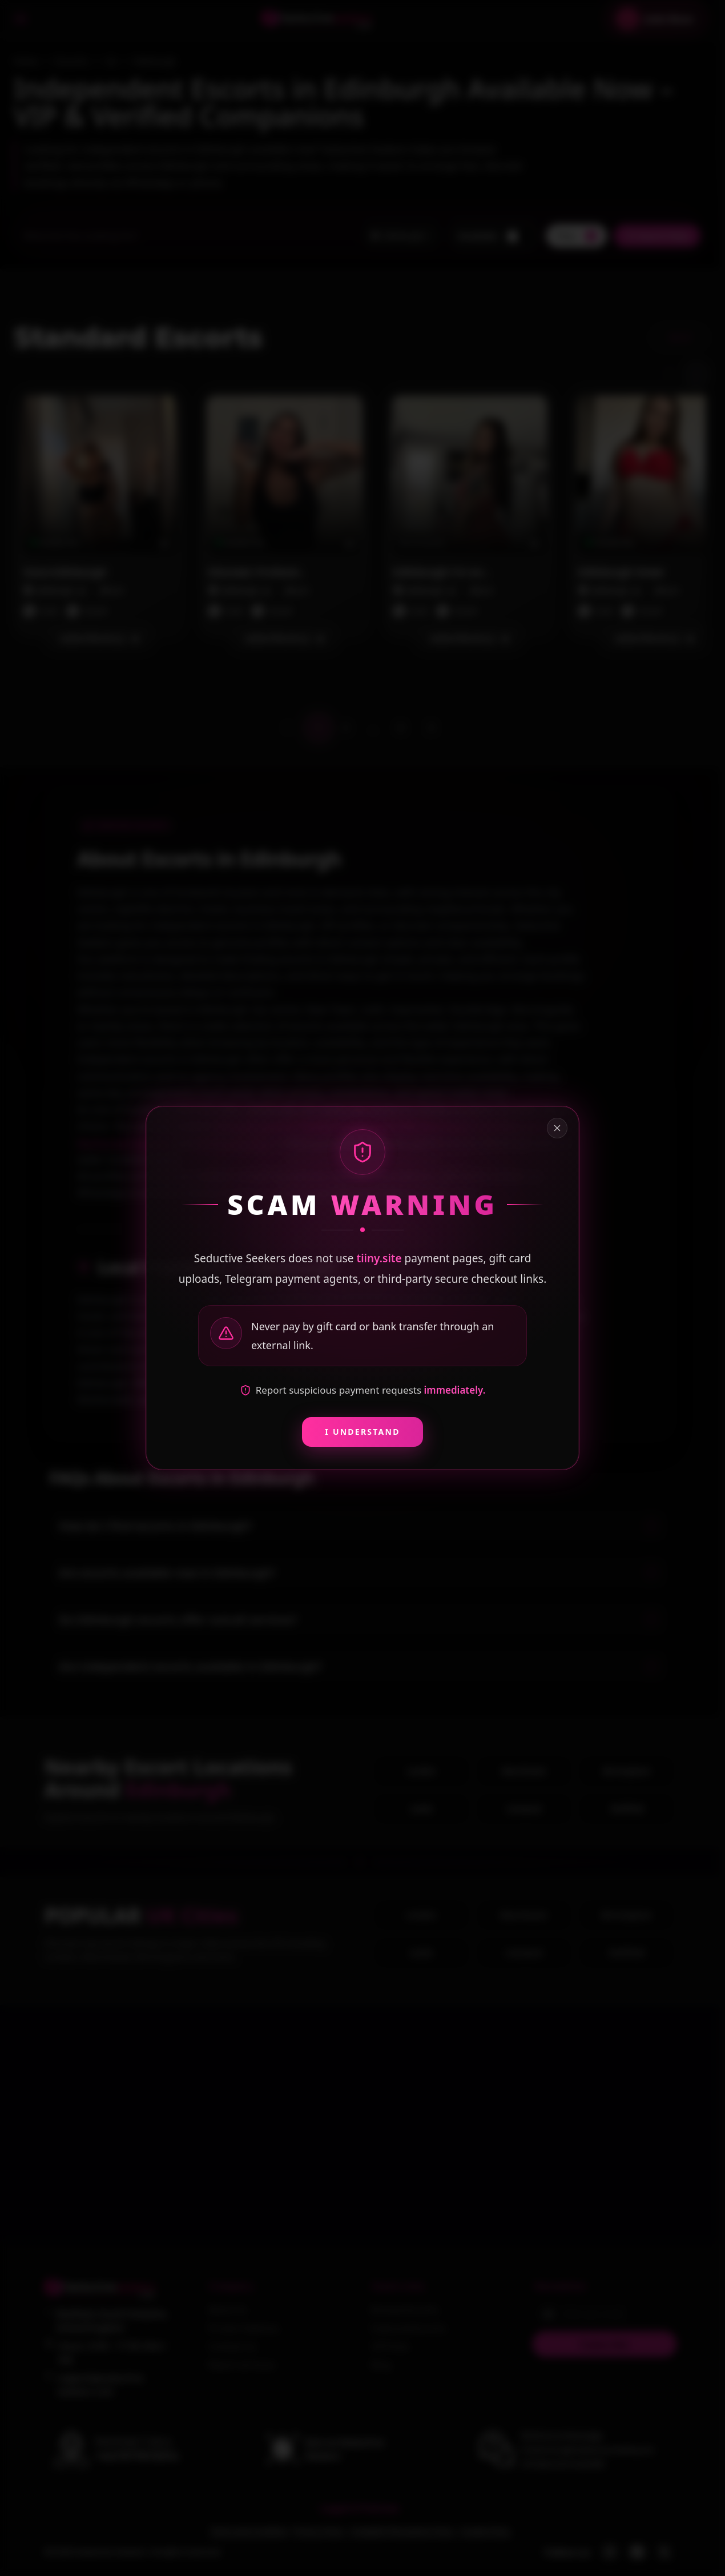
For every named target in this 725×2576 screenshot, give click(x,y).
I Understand (362, 1431)
